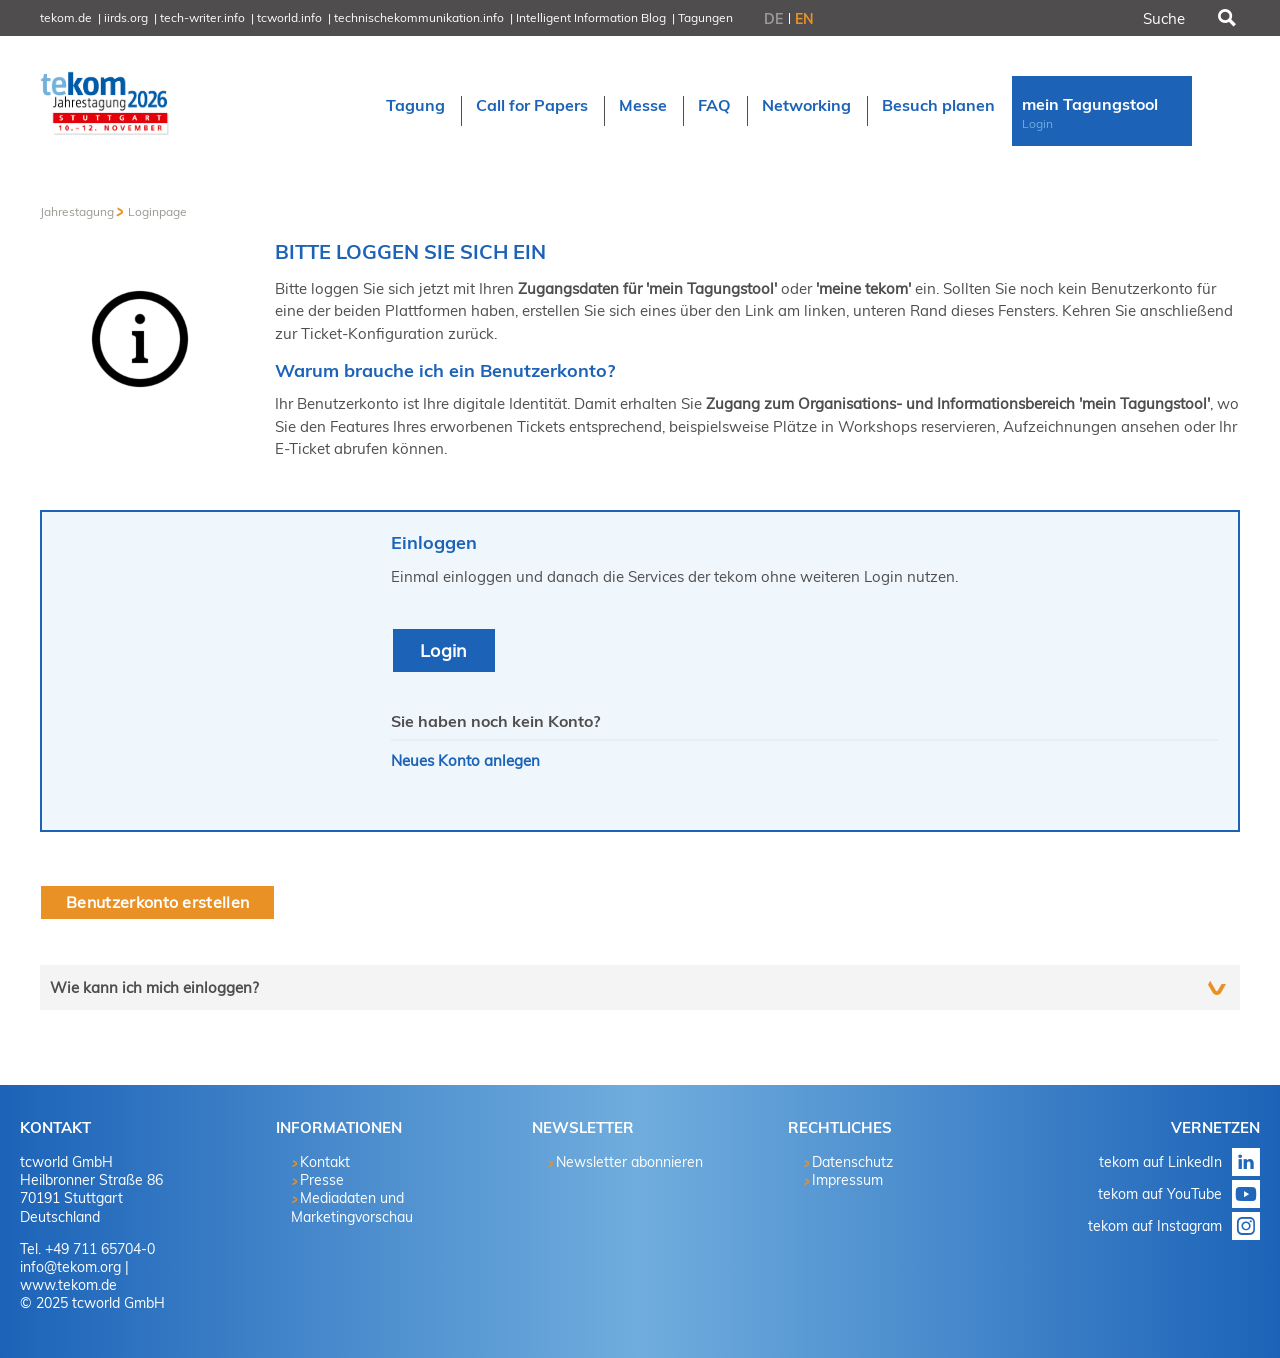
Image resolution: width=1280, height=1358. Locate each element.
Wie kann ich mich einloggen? (154, 987)
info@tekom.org (70, 1267)
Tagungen (705, 17)
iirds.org (126, 17)
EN (804, 19)
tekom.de (66, 17)
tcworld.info (289, 17)
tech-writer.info (202, 17)
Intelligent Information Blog (591, 17)
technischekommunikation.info (419, 17)
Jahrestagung (77, 211)
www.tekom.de (68, 1285)
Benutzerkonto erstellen (157, 902)
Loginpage (157, 211)
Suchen (1225, 18)
